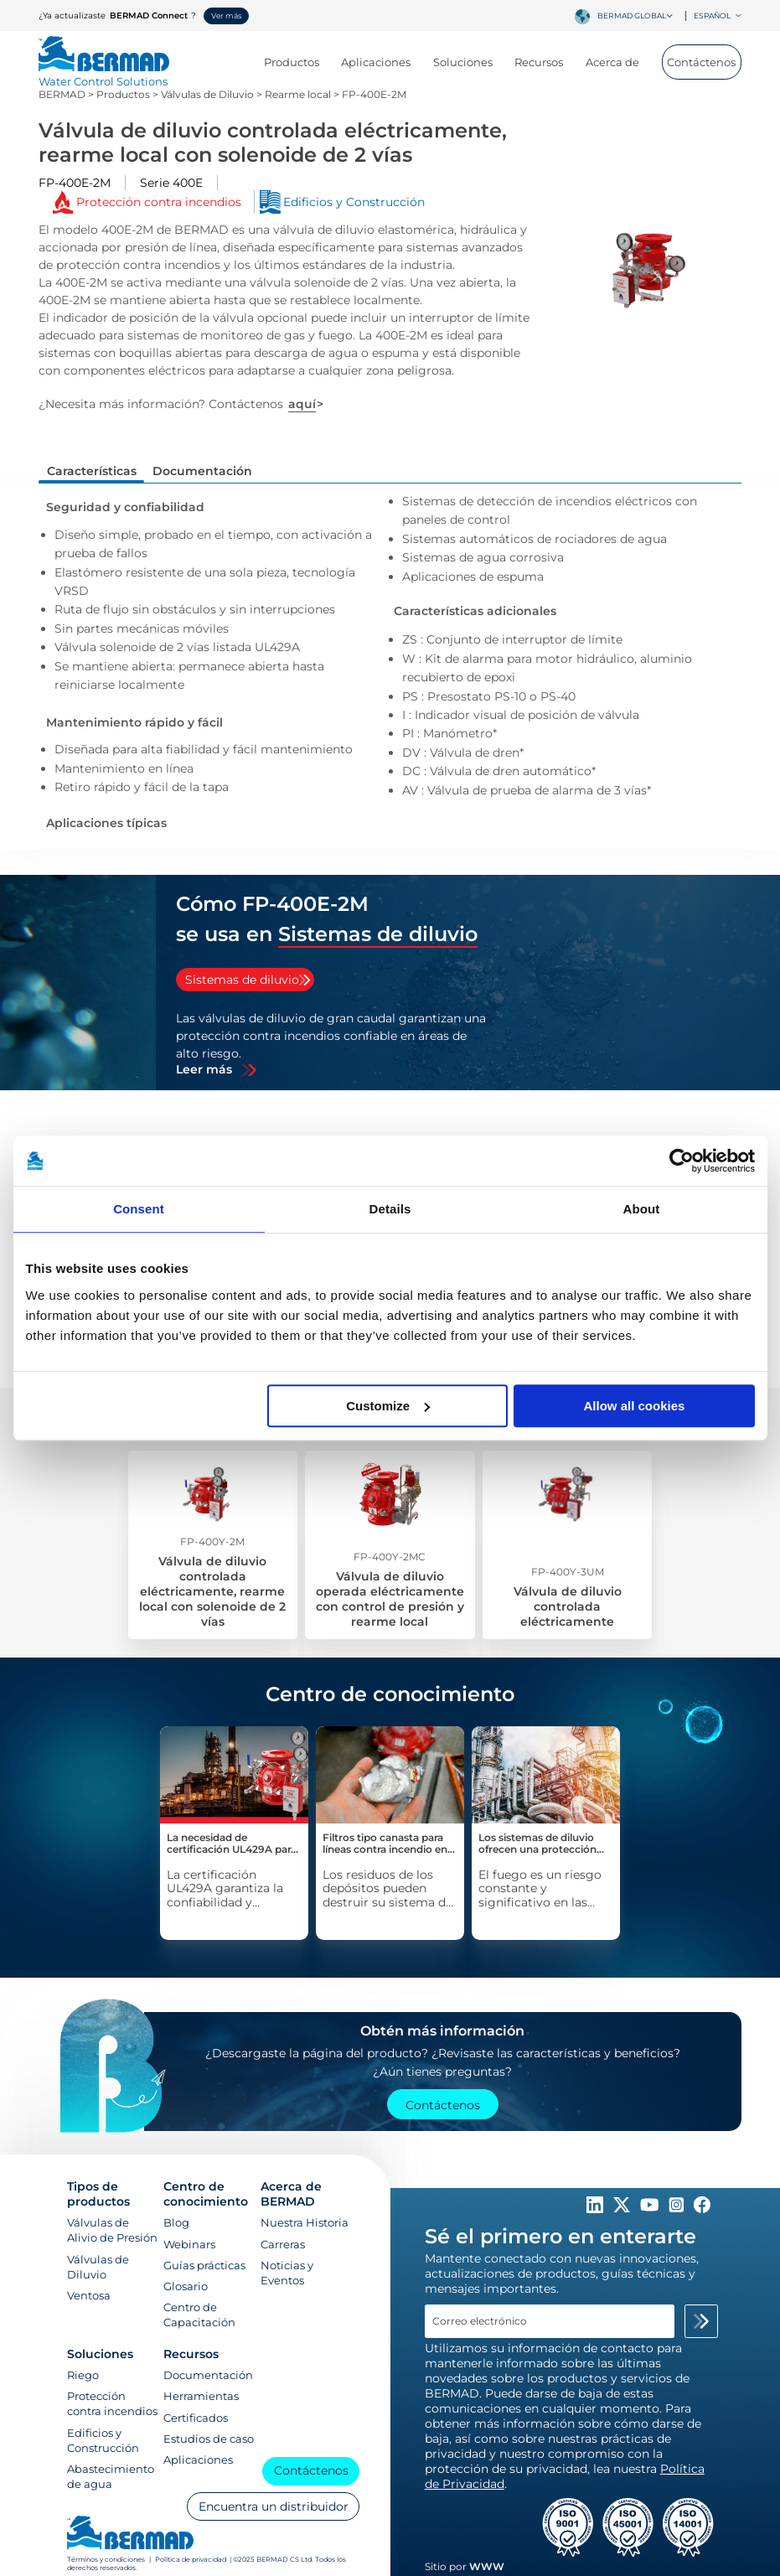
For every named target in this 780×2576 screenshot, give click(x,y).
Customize (388, 1406)
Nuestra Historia (305, 2222)
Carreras (283, 2244)
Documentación (208, 2375)
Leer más (204, 1070)
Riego (83, 2375)
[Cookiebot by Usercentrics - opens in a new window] (681, 1160)
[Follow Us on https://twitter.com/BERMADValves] (623, 2208)
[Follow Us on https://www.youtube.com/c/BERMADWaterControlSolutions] (651, 2208)
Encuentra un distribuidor (274, 2506)
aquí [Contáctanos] (302, 403)
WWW (486, 2566)
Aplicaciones (382, 62)
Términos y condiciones (107, 2559)
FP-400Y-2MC (390, 1556)
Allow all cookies (634, 1406)
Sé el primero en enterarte (560, 2236)
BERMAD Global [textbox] (631, 16)
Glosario (185, 2286)
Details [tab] (390, 1209)
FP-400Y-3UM (567, 1571)
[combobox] (638, 16)
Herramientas (201, 2396)
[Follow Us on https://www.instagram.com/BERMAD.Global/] (678, 2208)
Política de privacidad (190, 2559)
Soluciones (469, 62)
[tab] (245, 979)
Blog (176, 2222)
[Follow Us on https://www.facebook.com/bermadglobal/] (702, 2208)
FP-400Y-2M (212, 1541)
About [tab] (641, 1209)
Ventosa (89, 2295)
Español (717, 16)
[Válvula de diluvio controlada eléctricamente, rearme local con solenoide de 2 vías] (212, 1545)
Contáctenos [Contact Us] (442, 2105)
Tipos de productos (98, 2194)
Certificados (195, 2417)
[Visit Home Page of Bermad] (104, 73)
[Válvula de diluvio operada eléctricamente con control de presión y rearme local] (389, 1545)
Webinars (189, 2244)
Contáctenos (701, 62)
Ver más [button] (226, 16)
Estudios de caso (208, 2438)
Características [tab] (92, 470)
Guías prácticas (204, 2265)
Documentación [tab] (202, 470)
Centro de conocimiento (205, 2194)
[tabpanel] (333, 1043)
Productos (298, 62)
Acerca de (619, 62)
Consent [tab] (138, 1209)
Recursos (545, 62)
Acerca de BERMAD (291, 2194)
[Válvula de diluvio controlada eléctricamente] (567, 1545)
